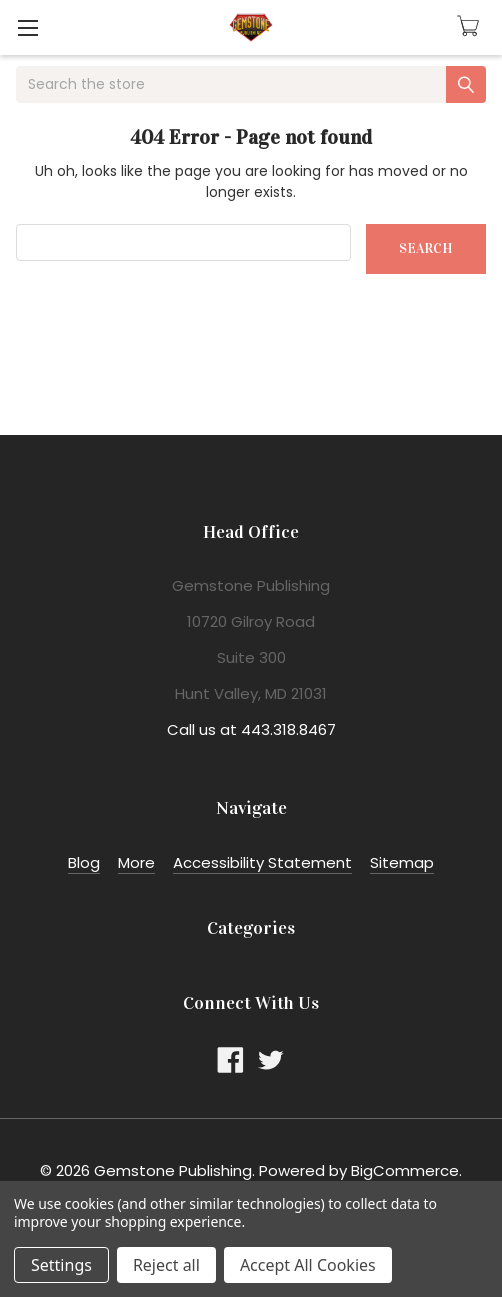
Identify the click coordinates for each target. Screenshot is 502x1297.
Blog (84, 862)
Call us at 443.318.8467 (251, 729)
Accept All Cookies (308, 1265)
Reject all (166, 1265)
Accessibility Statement (262, 862)
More (136, 862)
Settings (61, 1265)
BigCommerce (405, 1170)
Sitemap (402, 862)
